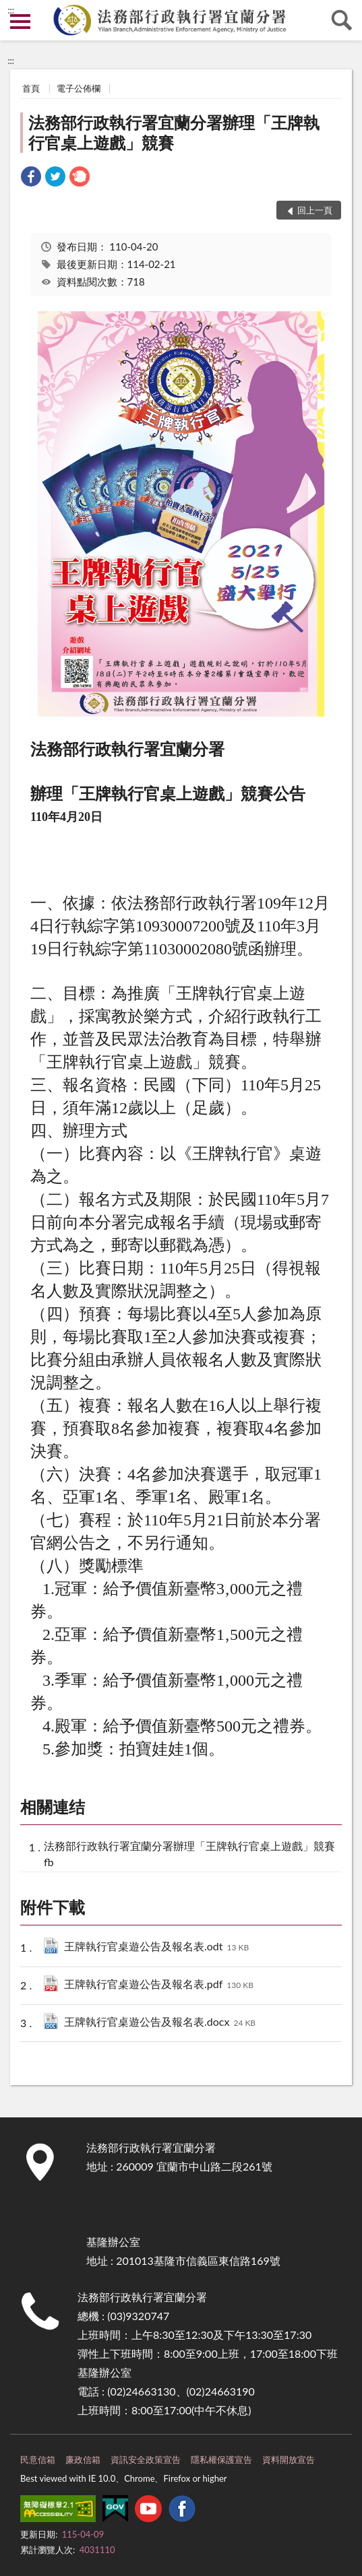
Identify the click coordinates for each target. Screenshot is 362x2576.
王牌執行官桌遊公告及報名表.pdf (158, 1985)
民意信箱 (37, 2459)
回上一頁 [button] (314, 210)
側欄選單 (20, 21)
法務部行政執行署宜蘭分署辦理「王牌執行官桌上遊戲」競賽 (174, 132)
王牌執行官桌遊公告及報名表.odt (156, 1947)
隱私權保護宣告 (221, 2459)
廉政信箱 (82, 2459)
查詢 (342, 20)
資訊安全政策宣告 (146, 2459)
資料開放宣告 (288, 2459)
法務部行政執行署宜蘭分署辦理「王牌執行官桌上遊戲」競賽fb (189, 1853)
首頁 (31, 88)
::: (10, 10)
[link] (31, 178)
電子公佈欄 (78, 88)
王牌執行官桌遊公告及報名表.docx (159, 2022)
